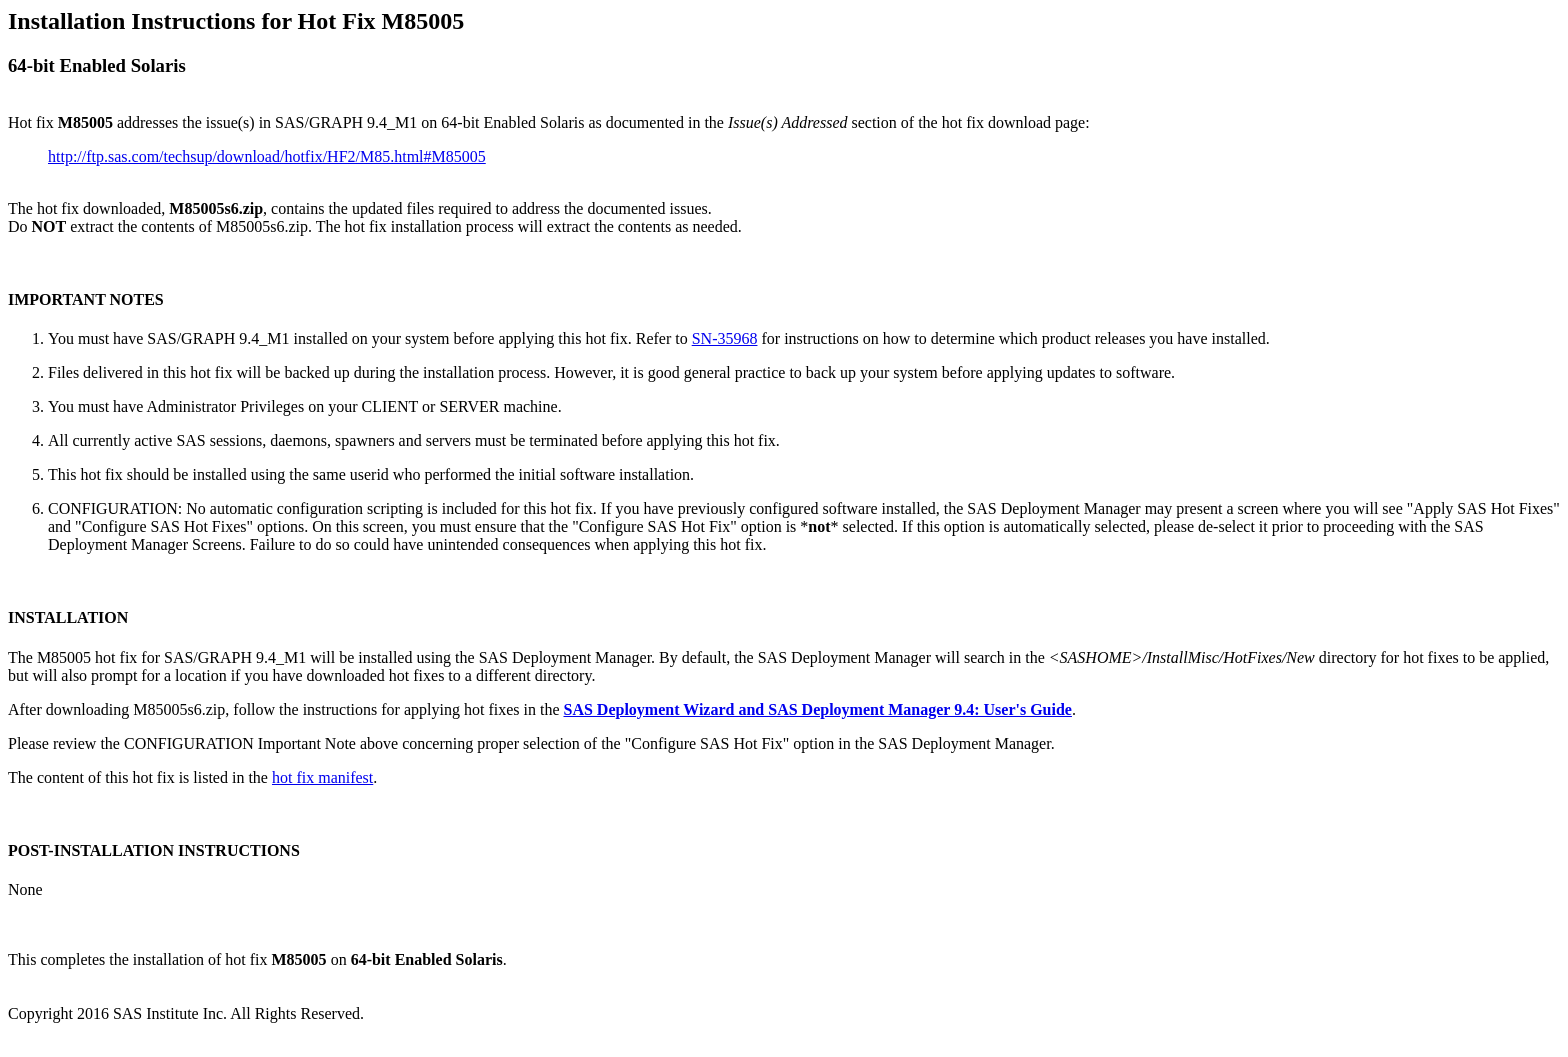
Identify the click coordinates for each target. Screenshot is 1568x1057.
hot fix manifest (322, 777)
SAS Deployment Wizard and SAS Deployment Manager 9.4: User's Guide (817, 709)
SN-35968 (725, 338)
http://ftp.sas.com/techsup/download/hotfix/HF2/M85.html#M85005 (267, 156)
